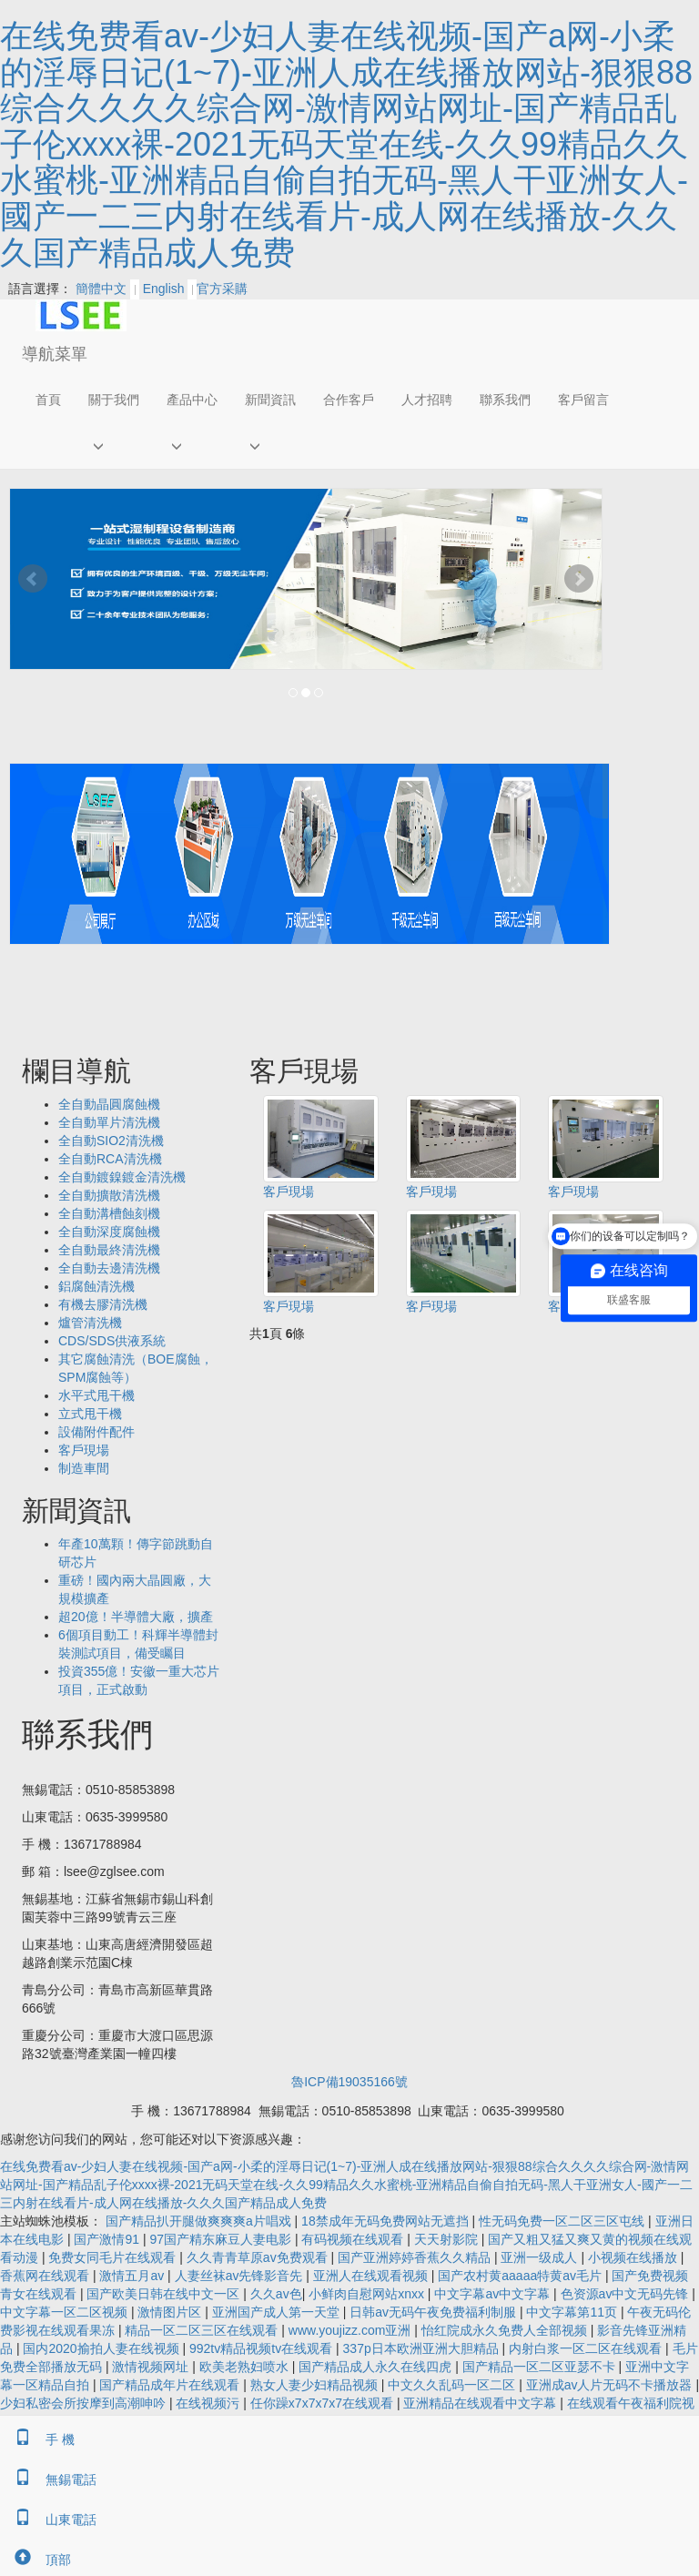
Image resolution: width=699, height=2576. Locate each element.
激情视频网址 (152, 2366)
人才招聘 (426, 399)
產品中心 (192, 399)
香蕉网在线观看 (46, 2275)
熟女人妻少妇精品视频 (315, 2385)
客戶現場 (288, 1191)
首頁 (48, 399)
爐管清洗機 (90, 1322)
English (164, 288)
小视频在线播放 (634, 2257)
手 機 (37, 2439)
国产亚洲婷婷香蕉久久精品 (416, 2257)
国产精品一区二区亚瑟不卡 (540, 2366)
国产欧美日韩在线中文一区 (164, 2294)
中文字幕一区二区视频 (65, 2312)
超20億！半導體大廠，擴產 (135, 1616)
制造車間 (83, 1468)
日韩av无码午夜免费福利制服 (435, 2312)
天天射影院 (447, 2239)
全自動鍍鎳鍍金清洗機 (122, 1177)
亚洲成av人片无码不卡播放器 (611, 2385)
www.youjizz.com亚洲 (351, 2330)
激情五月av (133, 2275)
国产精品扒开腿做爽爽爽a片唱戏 (200, 2221)
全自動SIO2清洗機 (111, 1140)
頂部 (35, 2559)
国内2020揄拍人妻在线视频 (102, 2348)
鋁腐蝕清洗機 (96, 1286)
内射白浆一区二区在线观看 (587, 2348)
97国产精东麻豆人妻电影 (221, 2239)
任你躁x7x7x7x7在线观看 (323, 2403)
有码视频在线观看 (354, 2239)
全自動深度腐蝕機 (109, 1231)
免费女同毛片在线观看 (113, 2257)
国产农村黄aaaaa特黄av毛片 (521, 2275)
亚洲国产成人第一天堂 (277, 2312)
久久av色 (276, 2294)
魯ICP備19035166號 (349, 2081)
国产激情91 (108, 2239)
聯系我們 (505, 399)
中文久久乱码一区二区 (453, 2385)
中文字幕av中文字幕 (493, 2294)
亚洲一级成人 (541, 2257)
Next (578, 578)
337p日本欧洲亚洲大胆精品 (422, 2348)
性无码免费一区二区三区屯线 (563, 2221)
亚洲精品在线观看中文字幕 (481, 2403)
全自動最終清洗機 (109, 1249)
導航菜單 (54, 354)
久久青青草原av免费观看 (259, 2257)
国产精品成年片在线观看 (171, 2385)
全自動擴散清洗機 (109, 1195)
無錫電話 (48, 2479)
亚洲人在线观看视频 (372, 2275)
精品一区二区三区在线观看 (203, 2330)
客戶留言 (583, 399)
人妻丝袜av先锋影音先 (241, 2275)
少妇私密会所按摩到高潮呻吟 (84, 2403)
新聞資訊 (270, 399)
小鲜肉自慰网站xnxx (368, 2294)
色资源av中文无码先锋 (627, 2294)
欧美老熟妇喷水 (245, 2366)
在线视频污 (209, 2403)
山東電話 (48, 2519)
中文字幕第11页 (573, 2312)
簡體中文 (101, 288)
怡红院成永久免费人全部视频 (506, 2330)
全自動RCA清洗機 (110, 1158)
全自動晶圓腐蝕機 (109, 1104)
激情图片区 (171, 2312)
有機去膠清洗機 (102, 1304)
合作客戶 (348, 399)
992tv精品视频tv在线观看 (262, 2348)
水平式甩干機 (96, 1395)
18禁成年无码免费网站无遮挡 (386, 2221)
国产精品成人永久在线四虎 (377, 2366)
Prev (32, 578)
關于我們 (113, 399)
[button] (114, 445)
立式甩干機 (90, 1413)
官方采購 (217, 288)
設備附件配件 (96, 1432)
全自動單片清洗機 (109, 1122)
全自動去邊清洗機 (109, 1268)
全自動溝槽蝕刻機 (109, 1213)
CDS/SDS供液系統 (112, 1341)
